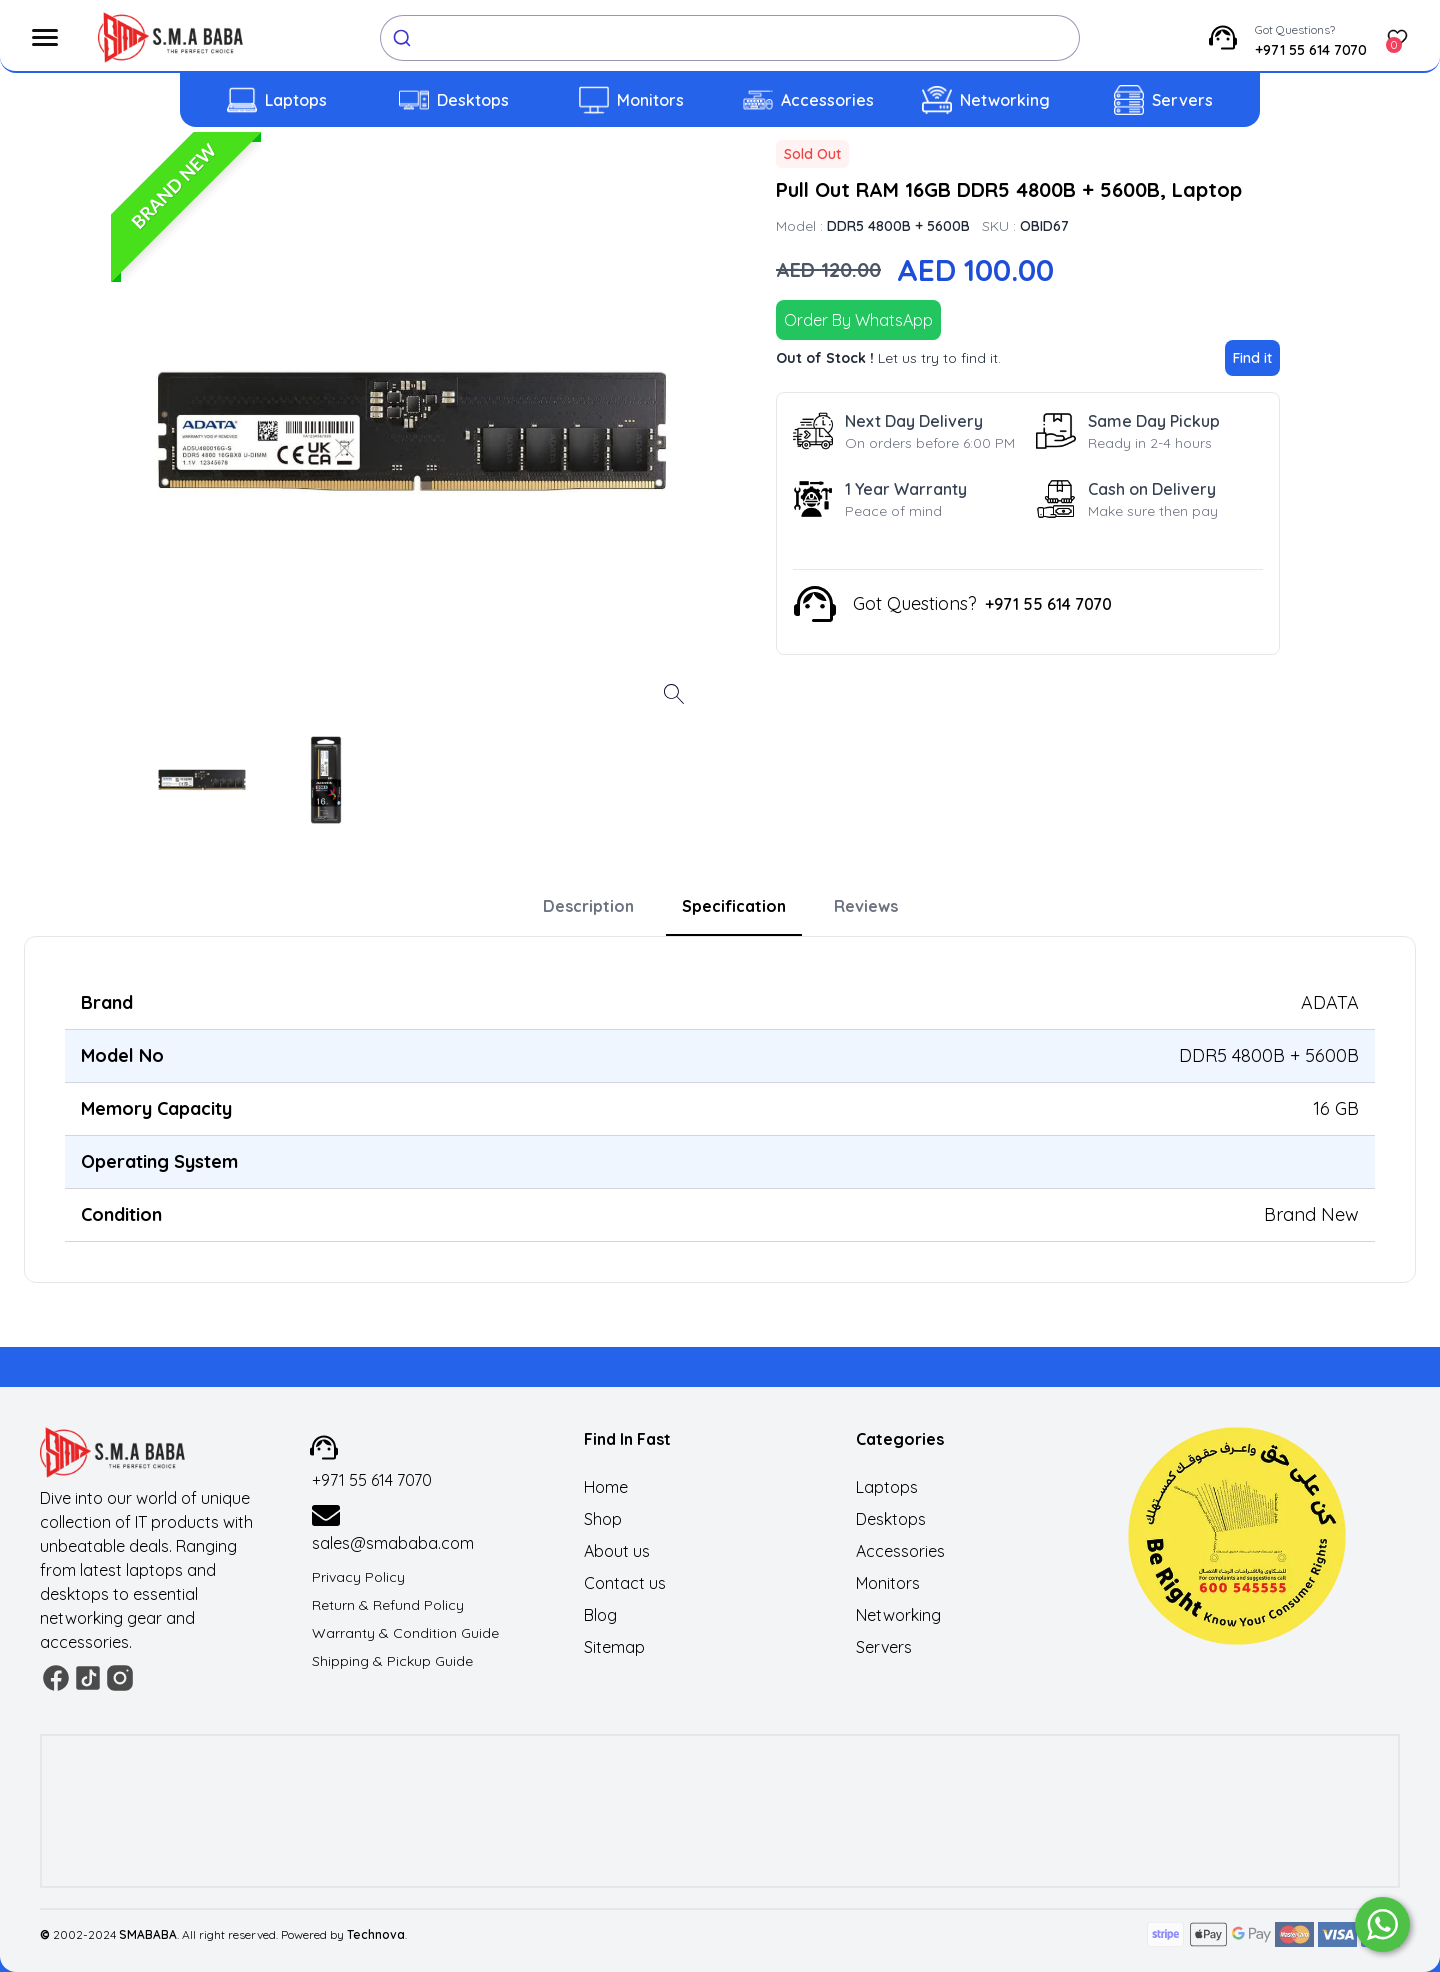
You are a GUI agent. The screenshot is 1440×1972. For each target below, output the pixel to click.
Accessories (827, 100)
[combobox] (730, 38)
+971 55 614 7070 (1311, 50)
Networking (1005, 100)
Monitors (650, 100)
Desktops (473, 100)
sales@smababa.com (393, 1543)
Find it (1252, 358)
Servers (1182, 100)
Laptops (296, 100)
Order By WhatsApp (858, 320)
